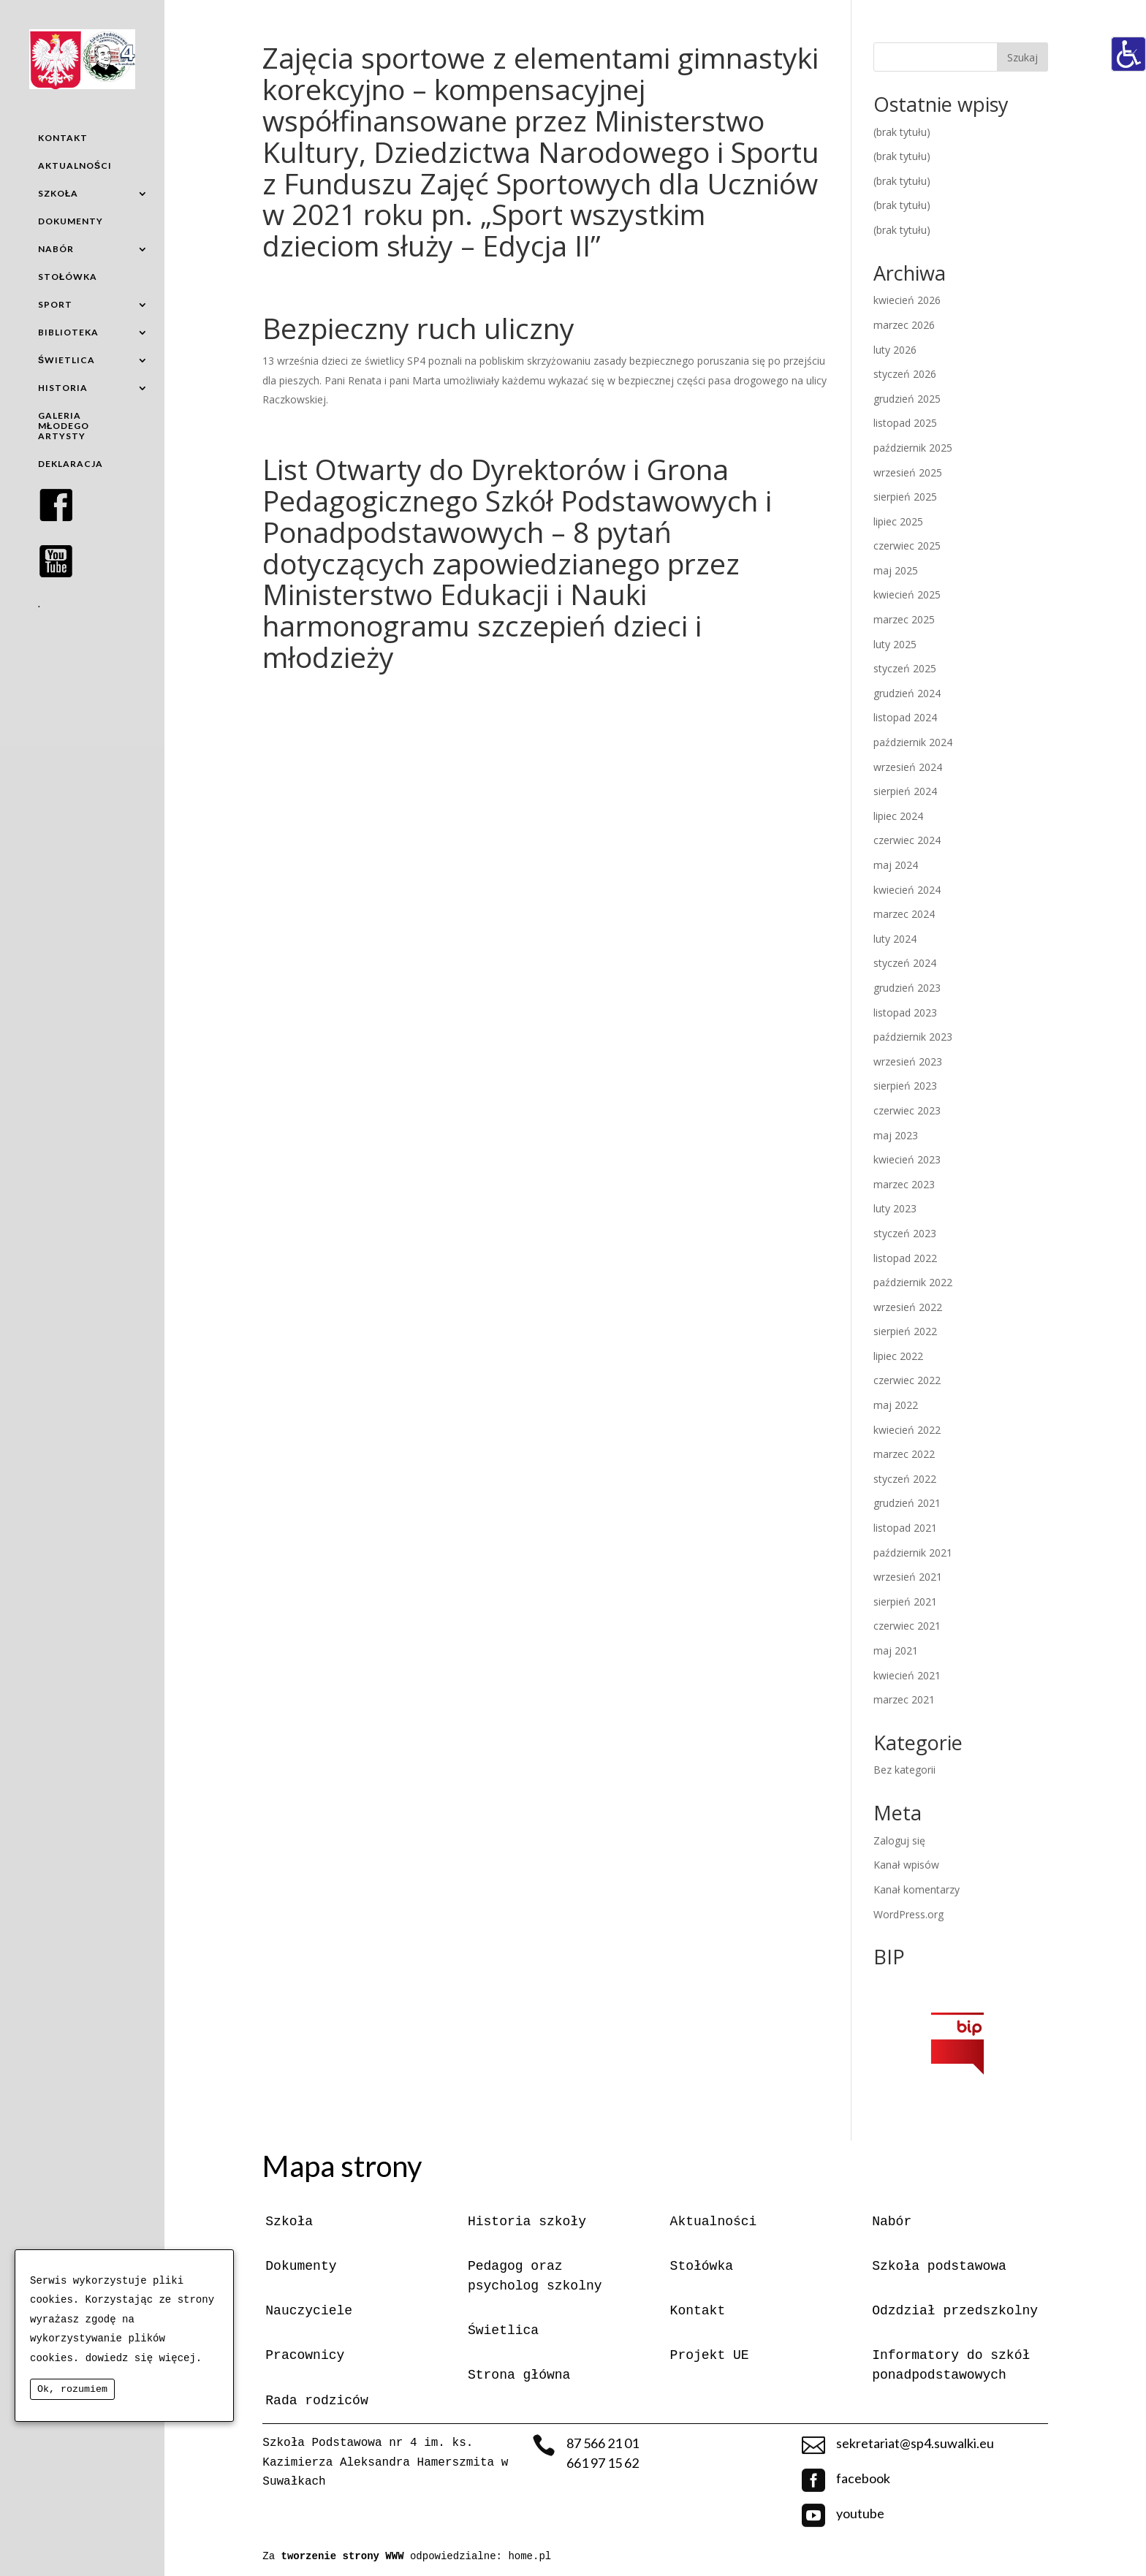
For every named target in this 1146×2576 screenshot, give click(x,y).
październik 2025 (912, 448)
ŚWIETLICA (66, 359)
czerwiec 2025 (907, 545)
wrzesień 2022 (907, 1307)
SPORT (55, 304)
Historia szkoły (527, 2221)
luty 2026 (895, 350)
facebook (863, 2478)
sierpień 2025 (905, 497)
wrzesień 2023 (907, 1061)
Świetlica (503, 2330)
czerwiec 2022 (907, 1380)
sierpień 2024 (905, 791)
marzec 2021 (904, 1699)
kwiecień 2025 (907, 594)
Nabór (891, 2221)
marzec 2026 (904, 325)
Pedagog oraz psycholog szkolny (535, 2276)
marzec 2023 (904, 1184)
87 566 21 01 (602, 2443)
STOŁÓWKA (67, 276)
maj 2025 (895, 570)
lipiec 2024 (898, 816)
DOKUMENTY (70, 221)
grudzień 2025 (907, 399)
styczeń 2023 (904, 1233)
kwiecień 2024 (907, 890)
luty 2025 (895, 644)
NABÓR (56, 248)
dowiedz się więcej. (144, 2358)
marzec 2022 (904, 1454)
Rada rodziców (316, 2400)
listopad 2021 (905, 1528)
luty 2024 (895, 939)
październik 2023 (912, 1037)
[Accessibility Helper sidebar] (1128, 54)
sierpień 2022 (905, 1331)
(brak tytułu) (901, 132)
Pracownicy (304, 2355)
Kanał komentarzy (916, 1889)
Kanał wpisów (906, 1865)
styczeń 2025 (904, 668)
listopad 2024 (905, 717)
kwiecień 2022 (907, 1430)
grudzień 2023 (907, 988)
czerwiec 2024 (907, 840)
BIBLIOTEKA (68, 332)
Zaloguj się (899, 1840)
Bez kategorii (904, 1770)
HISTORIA (63, 387)
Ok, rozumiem (72, 2389)
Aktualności (713, 2221)
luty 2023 (895, 1208)
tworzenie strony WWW (345, 2556)
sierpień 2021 (905, 1601)
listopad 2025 (905, 423)
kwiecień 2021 (907, 1675)
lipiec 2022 (898, 1356)
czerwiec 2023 (907, 1110)
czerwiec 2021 (907, 1626)
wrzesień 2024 (907, 767)
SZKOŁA (58, 193)
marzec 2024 (904, 914)
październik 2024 (912, 742)
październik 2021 (912, 1552)
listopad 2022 (905, 1258)
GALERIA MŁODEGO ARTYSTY (63, 425)
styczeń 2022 (904, 1479)
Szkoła (289, 2221)
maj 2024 (895, 865)
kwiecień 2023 (907, 1159)
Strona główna (519, 2375)
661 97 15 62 (602, 2463)
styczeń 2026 (904, 374)
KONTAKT (63, 137)
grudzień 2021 (907, 1503)
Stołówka (701, 2266)
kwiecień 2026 (907, 300)
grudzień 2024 (907, 693)
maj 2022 (895, 1405)
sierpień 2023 (905, 1086)
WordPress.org (908, 1914)
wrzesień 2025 (907, 472)
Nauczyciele (308, 2310)
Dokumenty (300, 2266)
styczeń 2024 (904, 963)
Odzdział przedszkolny (955, 2310)
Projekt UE (709, 2355)
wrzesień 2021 (907, 1577)
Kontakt (698, 2310)
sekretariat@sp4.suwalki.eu (915, 2443)
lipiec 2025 (898, 521)
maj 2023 (895, 1135)
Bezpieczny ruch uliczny (418, 327)
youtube (860, 2513)
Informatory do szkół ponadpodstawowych (951, 2365)
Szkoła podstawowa (939, 2266)
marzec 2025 (904, 619)
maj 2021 (895, 1650)
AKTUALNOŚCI (75, 165)
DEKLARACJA (70, 463)
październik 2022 (912, 1282)
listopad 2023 (905, 1012)
